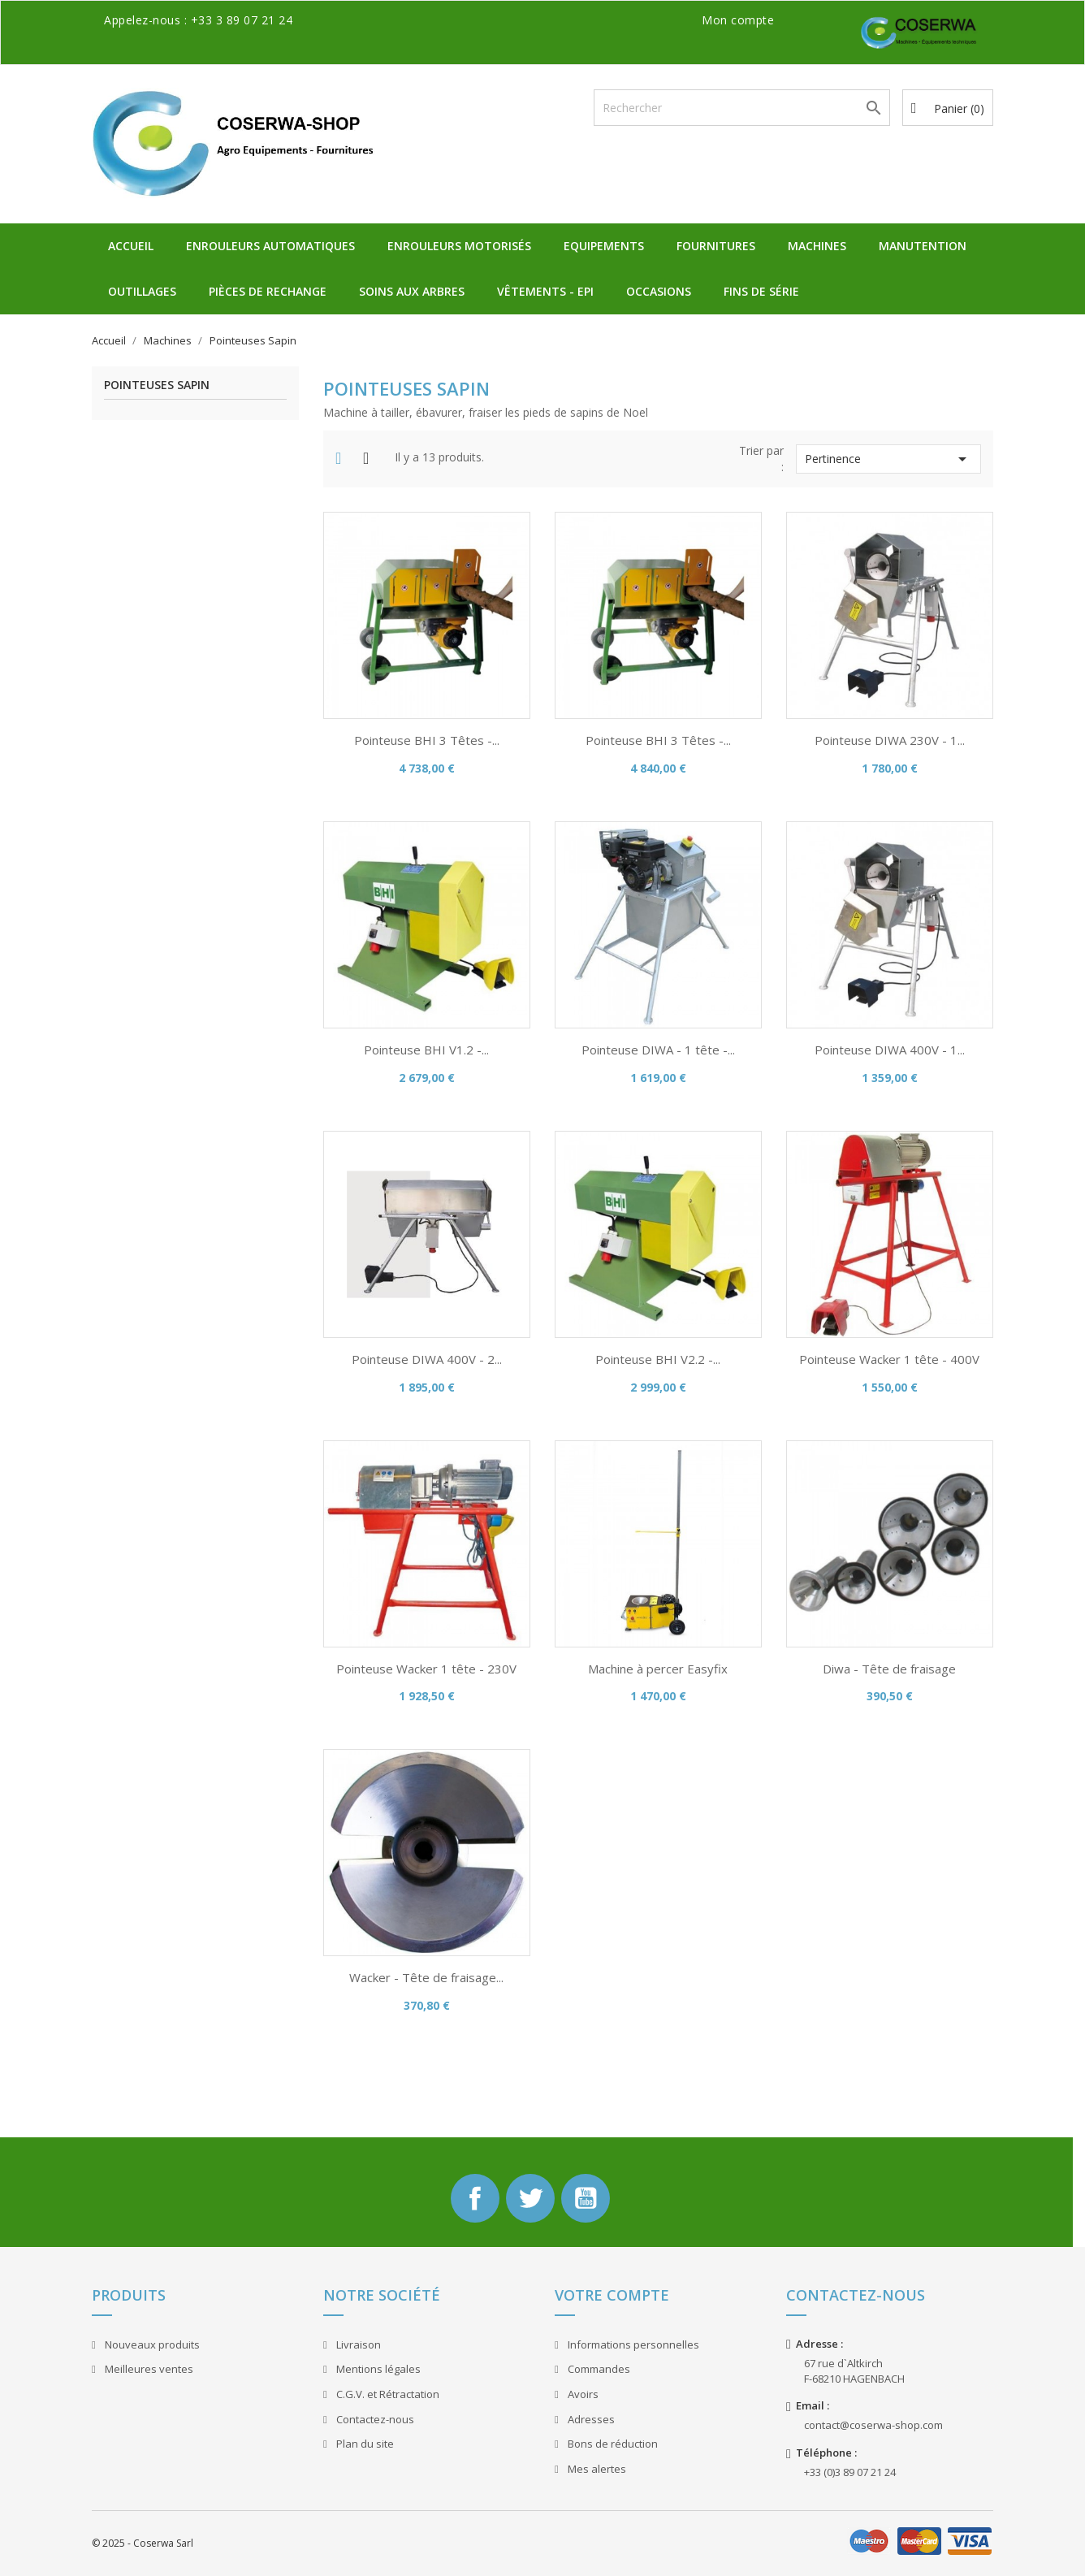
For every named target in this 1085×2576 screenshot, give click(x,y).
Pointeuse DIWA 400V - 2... (427, 1359)
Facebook (475, 2198)
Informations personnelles (632, 2344)
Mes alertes (595, 2468)
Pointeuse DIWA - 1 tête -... (658, 1049)
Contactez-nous (374, 2419)
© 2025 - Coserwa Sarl (142, 2543)
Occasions (658, 291)
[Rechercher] (742, 107)
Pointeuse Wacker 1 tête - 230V (426, 1668)
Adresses (590, 2419)
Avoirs (582, 2394)
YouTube (585, 2198)
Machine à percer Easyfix (658, 1668)
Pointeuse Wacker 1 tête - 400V (889, 1359)
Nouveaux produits (151, 2344)
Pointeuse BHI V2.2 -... (657, 1359)
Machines (817, 245)
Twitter (530, 2198)
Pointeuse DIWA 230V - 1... (890, 740)
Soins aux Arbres (412, 291)
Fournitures (716, 245)
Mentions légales (377, 2369)
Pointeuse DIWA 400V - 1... (890, 1049)
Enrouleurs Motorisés (459, 245)
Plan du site (364, 2443)
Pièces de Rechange (267, 291)
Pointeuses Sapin (157, 385)
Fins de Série (761, 291)
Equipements (604, 245)
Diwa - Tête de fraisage (889, 1668)
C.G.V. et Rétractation (386, 2394)
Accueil (130, 245)
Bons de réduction (611, 2443)
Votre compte (612, 2295)
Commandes (597, 2369)
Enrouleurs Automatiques (270, 245)
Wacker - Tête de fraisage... (426, 1977)
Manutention (922, 245)
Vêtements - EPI (545, 291)
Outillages (142, 291)
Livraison (357, 2344)
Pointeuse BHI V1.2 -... (426, 1049)
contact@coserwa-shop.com (873, 2425)
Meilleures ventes (147, 2369)
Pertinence (888, 459)
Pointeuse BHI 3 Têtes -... (426, 740)
